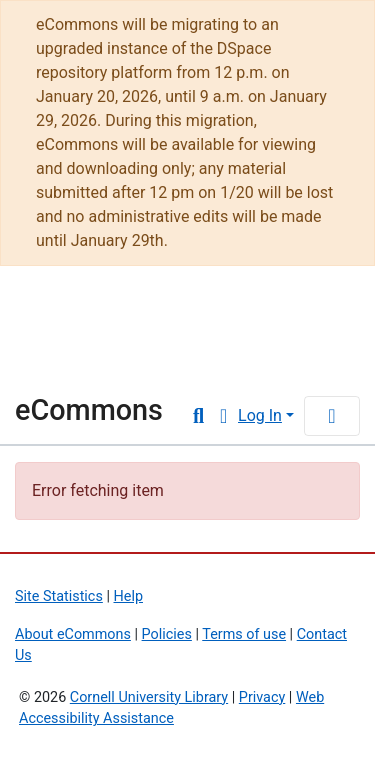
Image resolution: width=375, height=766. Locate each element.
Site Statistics (59, 596)
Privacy (262, 697)
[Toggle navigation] (332, 416)
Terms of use (244, 634)
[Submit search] (198, 416)
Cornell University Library (149, 697)
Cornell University (115, 312)
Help (128, 596)
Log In (260, 415)
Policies (167, 634)
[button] (223, 416)
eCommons (89, 410)
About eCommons (73, 634)
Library (75, 365)
